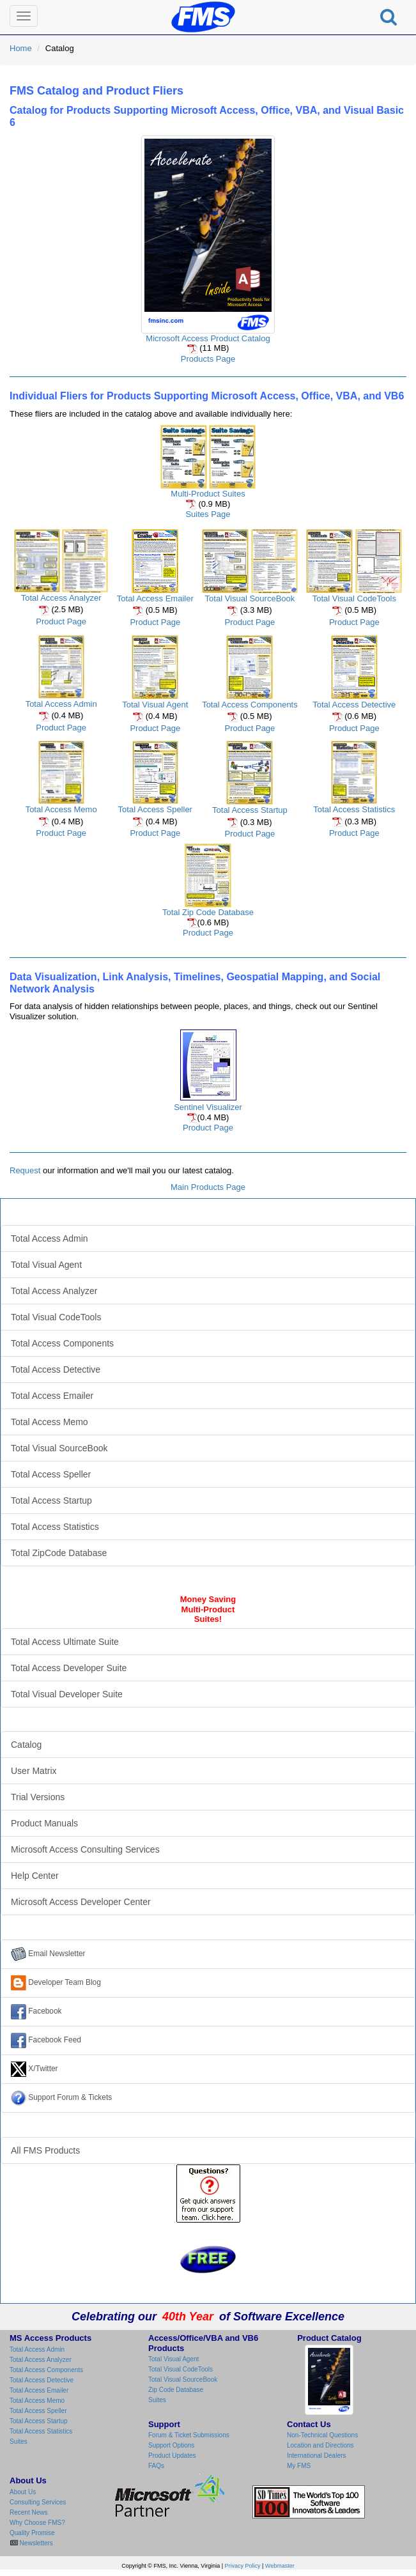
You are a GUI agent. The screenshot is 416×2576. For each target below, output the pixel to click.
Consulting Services (38, 2502)
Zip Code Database (175, 2389)
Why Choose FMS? (37, 2522)
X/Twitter (34, 2069)
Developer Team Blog (56, 1983)
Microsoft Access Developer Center (81, 1902)
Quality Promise (32, 2532)
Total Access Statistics (354, 809)
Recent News (28, 2512)
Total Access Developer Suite (69, 1668)
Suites (18, 2441)
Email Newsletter (48, 1954)
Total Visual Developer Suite (67, 1694)
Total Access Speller (155, 809)
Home (21, 48)
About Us (23, 2491)
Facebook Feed (46, 2040)
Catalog (26, 1744)
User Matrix (34, 1771)
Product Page (61, 621)
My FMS (299, 2465)
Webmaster (280, 2566)
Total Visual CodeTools (354, 598)
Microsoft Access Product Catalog (208, 338)
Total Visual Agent (155, 704)
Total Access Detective (354, 704)
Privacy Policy (243, 2566)
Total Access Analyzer (61, 598)
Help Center (35, 1875)
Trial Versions (38, 1797)
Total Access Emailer (155, 598)
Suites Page (207, 514)
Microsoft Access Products (208, 1212)
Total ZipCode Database (59, 1553)
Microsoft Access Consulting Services (85, 1849)
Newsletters (35, 2543)
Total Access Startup (250, 810)
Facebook (36, 2011)
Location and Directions (320, 2445)
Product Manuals (44, 1823)
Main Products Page (208, 1187)
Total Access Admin (61, 704)
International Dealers (316, 2455)
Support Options (171, 2445)
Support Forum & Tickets (61, 2098)
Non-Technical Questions (322, 2435)
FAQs (156, 2465)
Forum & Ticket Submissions (188, 2435)
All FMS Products (45, 2150)
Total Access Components (250, 704)
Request (25, 1170)
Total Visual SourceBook (250, 598)
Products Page (208, 359)
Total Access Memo (61, 809)
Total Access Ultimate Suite (65, 1642)
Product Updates (172, 2455)
